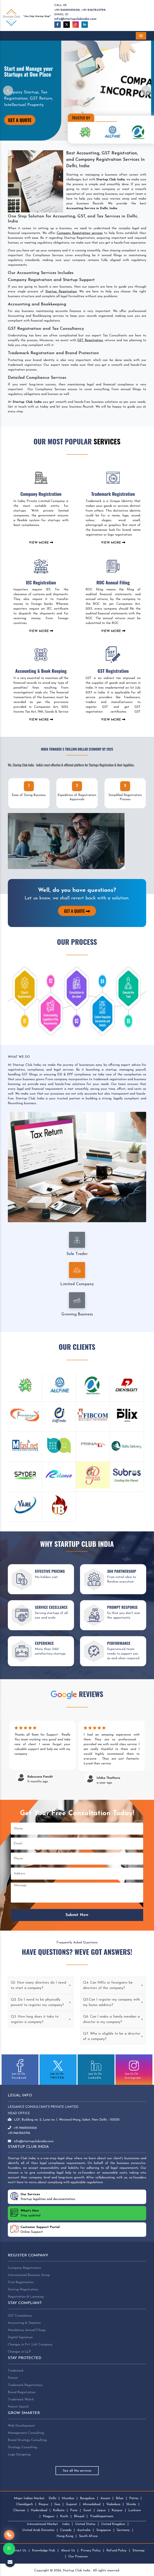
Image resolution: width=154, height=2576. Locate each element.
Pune (73, 2510)
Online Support (35, 2229)
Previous (8, 91)
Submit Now (77, 1915)
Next (146, 91)
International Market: (42, 2524)
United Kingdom (113, 2524)
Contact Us (18, 2550)
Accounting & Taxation (24, 2323)
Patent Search (18, 2406)
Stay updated (25, 2212)
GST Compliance (20, 2315)
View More (41, 542)
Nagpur (48, 2516)
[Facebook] (57, 24)
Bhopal (79, 2516)
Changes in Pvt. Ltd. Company (30, 2344)
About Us (68, 2550)
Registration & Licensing (26, 2296)
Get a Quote (77, 911)
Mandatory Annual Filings (27, 2330)
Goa (57, 2504)
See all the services (77, 2470)
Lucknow (134, 2510)
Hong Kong (65, 2536)
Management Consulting (26, 2433)
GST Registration (90, 340)
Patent (13, 2378)
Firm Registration (21, 2282)
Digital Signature (20, 2337)
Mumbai (68, 2498)
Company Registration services (80, 233)
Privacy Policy (91, 2550)
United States (85, 2524)
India (65, 2524)
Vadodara (113, 2504)
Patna (133, 2498)
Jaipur (101, 2510)
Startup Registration (61, 291)
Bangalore (87, 2498)
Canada (65, 2530)
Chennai (19, 2510)
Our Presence (78, 2556)
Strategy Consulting (22, 2447)
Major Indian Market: (29, 2498)
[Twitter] (66, 24)
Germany (123, 2530)
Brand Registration (21, 2392)
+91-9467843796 (93, 10)
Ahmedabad (91, 2504)
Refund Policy (116, 2550)
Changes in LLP (19, 2351)
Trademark (15, 2370)
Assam (105, 2498)
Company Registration (24, 2268)
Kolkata (58, 2510)
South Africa (88, 2536)
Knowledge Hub (43, 2550)
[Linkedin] (84, 24)
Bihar (120, 2498)
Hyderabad (39, 2510)
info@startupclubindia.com (75, 19)
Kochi (64, 2516)
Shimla (131, 2504)
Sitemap (138, 2550)
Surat (87, 2510)
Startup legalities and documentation (42, 2196)
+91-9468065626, (67, 10)
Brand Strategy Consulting (27, 2440)
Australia (83, 2530)
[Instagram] (75, 24)
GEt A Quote (22, 120)
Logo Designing (19, 2454)
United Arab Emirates (38, 2530)
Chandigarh (24, 2504)
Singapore (103, 2530)
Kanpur (117, 2510)
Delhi (52, 2498)
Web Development (21, 2425)
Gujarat (71, 2504)
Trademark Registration (25, 2385)
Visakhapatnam (101, 2516)
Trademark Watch (21, 2399)
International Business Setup (29, 2275)
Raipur (44, 2504)
